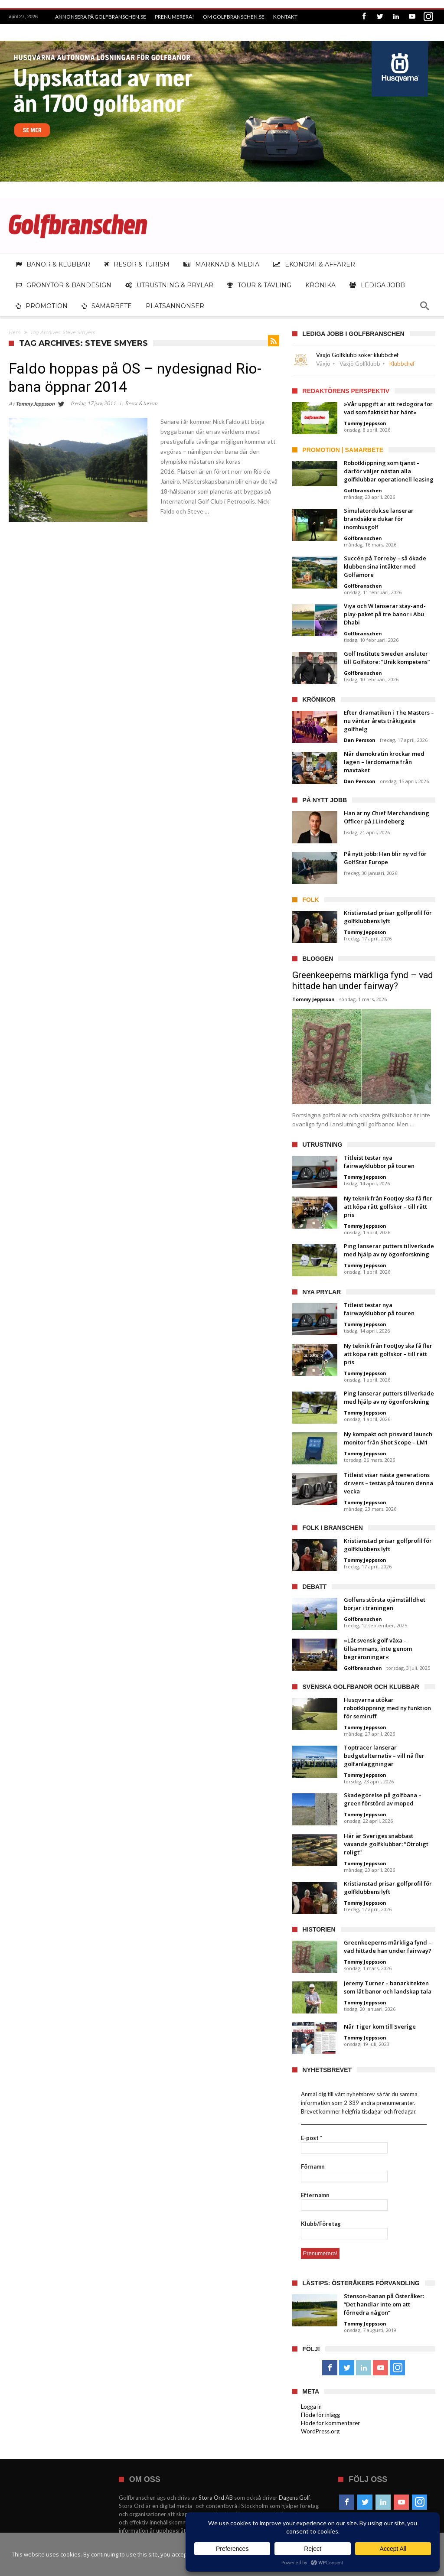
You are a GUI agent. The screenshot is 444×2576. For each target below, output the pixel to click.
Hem (15, 332)
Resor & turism (141, 403)
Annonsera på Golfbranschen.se (100, 16)
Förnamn (313, 2166)
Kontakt (285, 16)
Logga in (311, 2406)
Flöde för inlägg (320, 2414)
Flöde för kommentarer (330, 2423)
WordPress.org (320, 2431)
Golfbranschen (363, 490)
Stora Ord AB (216, 2497)
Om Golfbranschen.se (233, 16)
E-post (311, 2137)
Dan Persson (359, 740)
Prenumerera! (174, 16)
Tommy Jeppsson (35, 403)
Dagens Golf (294, 2497)
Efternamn (315, 2195)
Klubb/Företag (321, 2223)
